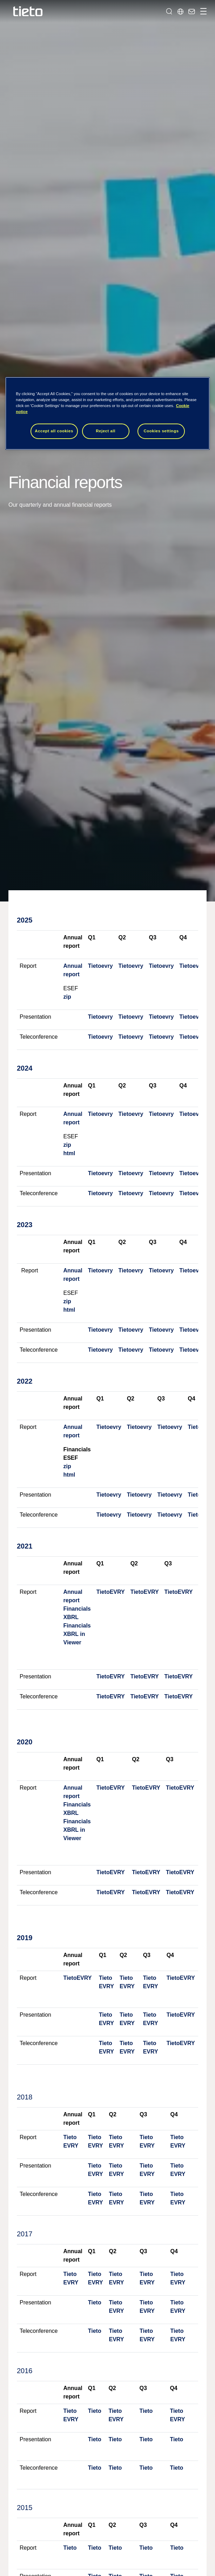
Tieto (105, 1978)
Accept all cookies (54, 431)
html (69, 1153)
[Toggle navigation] (202, 11)
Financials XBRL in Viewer (77, 1634)
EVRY (106, 1986)
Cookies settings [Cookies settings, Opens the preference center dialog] (161, 431)
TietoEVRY (110, 1592)
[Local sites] (180, 11)
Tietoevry (100, 966)
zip (67, 997)
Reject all (105, 431)
